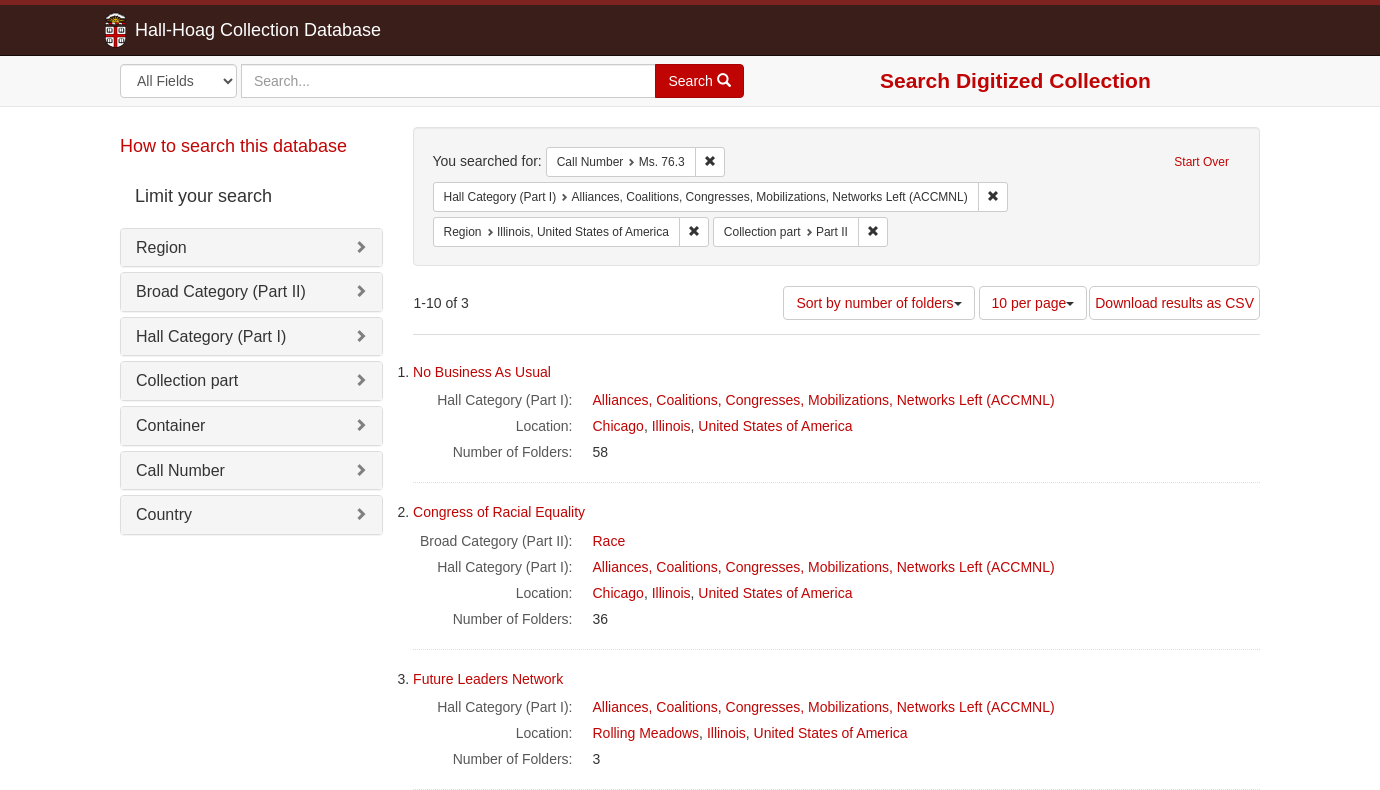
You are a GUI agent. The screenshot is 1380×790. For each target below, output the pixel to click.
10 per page (1033, 303)
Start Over (1201, 162)
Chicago (618, 426)
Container (170, 425)
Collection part (187, 380)
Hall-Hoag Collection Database (195, 30)
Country (164, 514)
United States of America (775, 426)
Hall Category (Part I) (211, 336)
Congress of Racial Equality (499, 512)
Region (161, 247)
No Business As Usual (482, 372)
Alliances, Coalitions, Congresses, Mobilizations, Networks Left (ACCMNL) (824, 400)
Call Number (180, 470)
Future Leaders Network (488, 679)
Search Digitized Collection (1015, 80)
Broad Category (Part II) (221, 291)
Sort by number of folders (878, 303)
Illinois (671, 426)
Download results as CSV (1174, 303)
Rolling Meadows (646, 733)
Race (609, 541)
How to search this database (233, 146)
